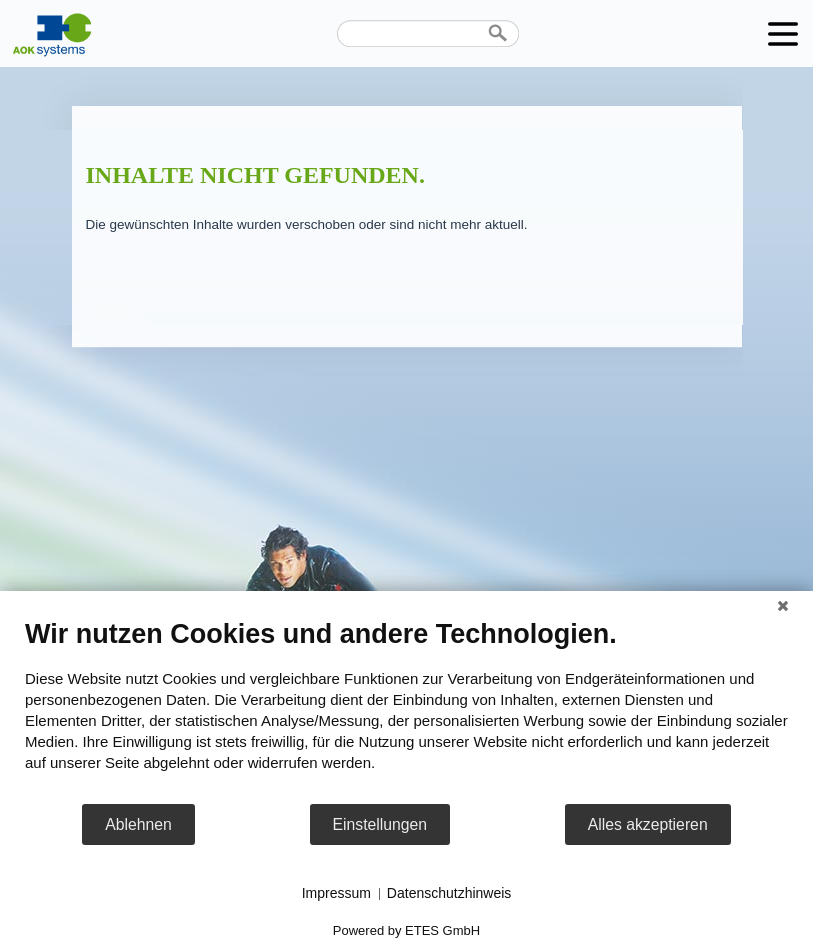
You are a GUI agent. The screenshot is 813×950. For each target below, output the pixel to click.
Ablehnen (138, 824)
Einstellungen (380, 824)
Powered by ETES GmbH (406, 930)
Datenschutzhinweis (449, 893)
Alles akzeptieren (648, 824)
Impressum (336, 893)
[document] (406, 710)
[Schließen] (783, 606)
